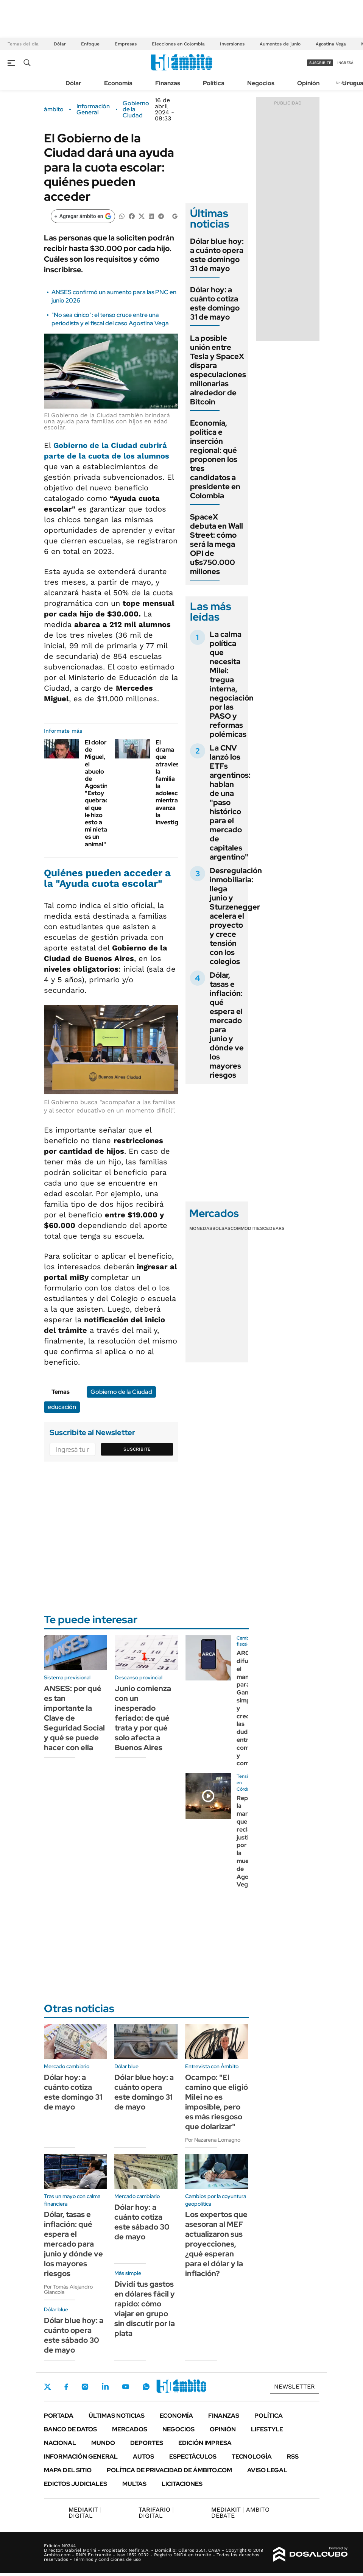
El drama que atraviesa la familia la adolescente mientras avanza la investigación (175, 782)
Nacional (60, 2443)
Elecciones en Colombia (178, 44)
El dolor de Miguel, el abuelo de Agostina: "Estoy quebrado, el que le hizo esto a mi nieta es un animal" (99, 793)
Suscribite (137, 1449)
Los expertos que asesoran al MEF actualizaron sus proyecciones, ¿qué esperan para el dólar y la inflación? (216, 2243)
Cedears (274, 1228)
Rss (293, 2457)
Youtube (125, 2387)
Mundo (103, 2443)
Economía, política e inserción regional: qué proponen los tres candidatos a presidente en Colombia (215, 459)
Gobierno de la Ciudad (136, 109)
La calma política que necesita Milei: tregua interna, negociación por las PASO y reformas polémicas (232, 684)
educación (62, 1407)
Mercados (129, 2429)
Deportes (146, 2443)
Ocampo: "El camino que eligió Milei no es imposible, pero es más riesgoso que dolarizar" (216, 2101)
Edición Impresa (205, 2443)
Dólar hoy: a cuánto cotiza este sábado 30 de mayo (142, 2222)
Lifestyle (267, 2429)
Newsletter (294, 2386)
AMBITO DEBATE (240, 2512)
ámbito (54, 109)
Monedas (200, 1228)
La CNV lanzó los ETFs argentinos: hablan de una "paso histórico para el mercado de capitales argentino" (230, 802)
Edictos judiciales (75, 2484)
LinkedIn (105, 2386)
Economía (118, 83)
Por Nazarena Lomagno (212, 2139)
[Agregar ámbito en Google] (83, 216)
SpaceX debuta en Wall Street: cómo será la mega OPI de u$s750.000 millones (216, 544)
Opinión (308, 83)
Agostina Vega (331, 44)
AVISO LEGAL (267, 2470)
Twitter (47, 2387)
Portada (58, 2416)
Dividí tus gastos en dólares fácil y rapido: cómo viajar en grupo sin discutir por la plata (144, 2308)
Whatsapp (146, 2386)
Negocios (260, 83)
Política (213, 83)
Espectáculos (193, 2457)
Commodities (247, 1228)
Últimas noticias (117, 2416)
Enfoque (90, 44)
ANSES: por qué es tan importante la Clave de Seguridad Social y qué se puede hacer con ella (74, 1718)
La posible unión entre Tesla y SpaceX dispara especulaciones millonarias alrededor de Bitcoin (218, 370)
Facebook (66, 2386)
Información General (93, 109)
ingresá (345, 63)
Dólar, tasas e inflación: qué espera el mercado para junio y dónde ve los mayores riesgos (227, 1025)
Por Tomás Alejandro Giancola (68, 2289)
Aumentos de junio (280, 44)
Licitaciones (182, 2484)
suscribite (320, 63)
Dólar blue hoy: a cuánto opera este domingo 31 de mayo (217, 254)
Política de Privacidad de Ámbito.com (169, 2470)
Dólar (60, 44)
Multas (134, 2484)
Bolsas (221, 1228)
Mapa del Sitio (68, 2470)
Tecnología (252, 2457)
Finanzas (167, 83)
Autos (143, 2457)
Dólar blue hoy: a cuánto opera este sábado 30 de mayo (73, 2335)
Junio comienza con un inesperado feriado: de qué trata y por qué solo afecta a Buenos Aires (143, 1718)
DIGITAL (85, 2512)
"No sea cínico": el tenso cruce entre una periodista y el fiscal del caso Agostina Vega (110, 319)
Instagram (84, 2386)
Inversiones (232, 44)
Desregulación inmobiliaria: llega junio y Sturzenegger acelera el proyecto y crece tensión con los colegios (236, 916)
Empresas (126, 44)
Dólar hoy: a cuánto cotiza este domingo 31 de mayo (215, 303)
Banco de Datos (70, 2429)
